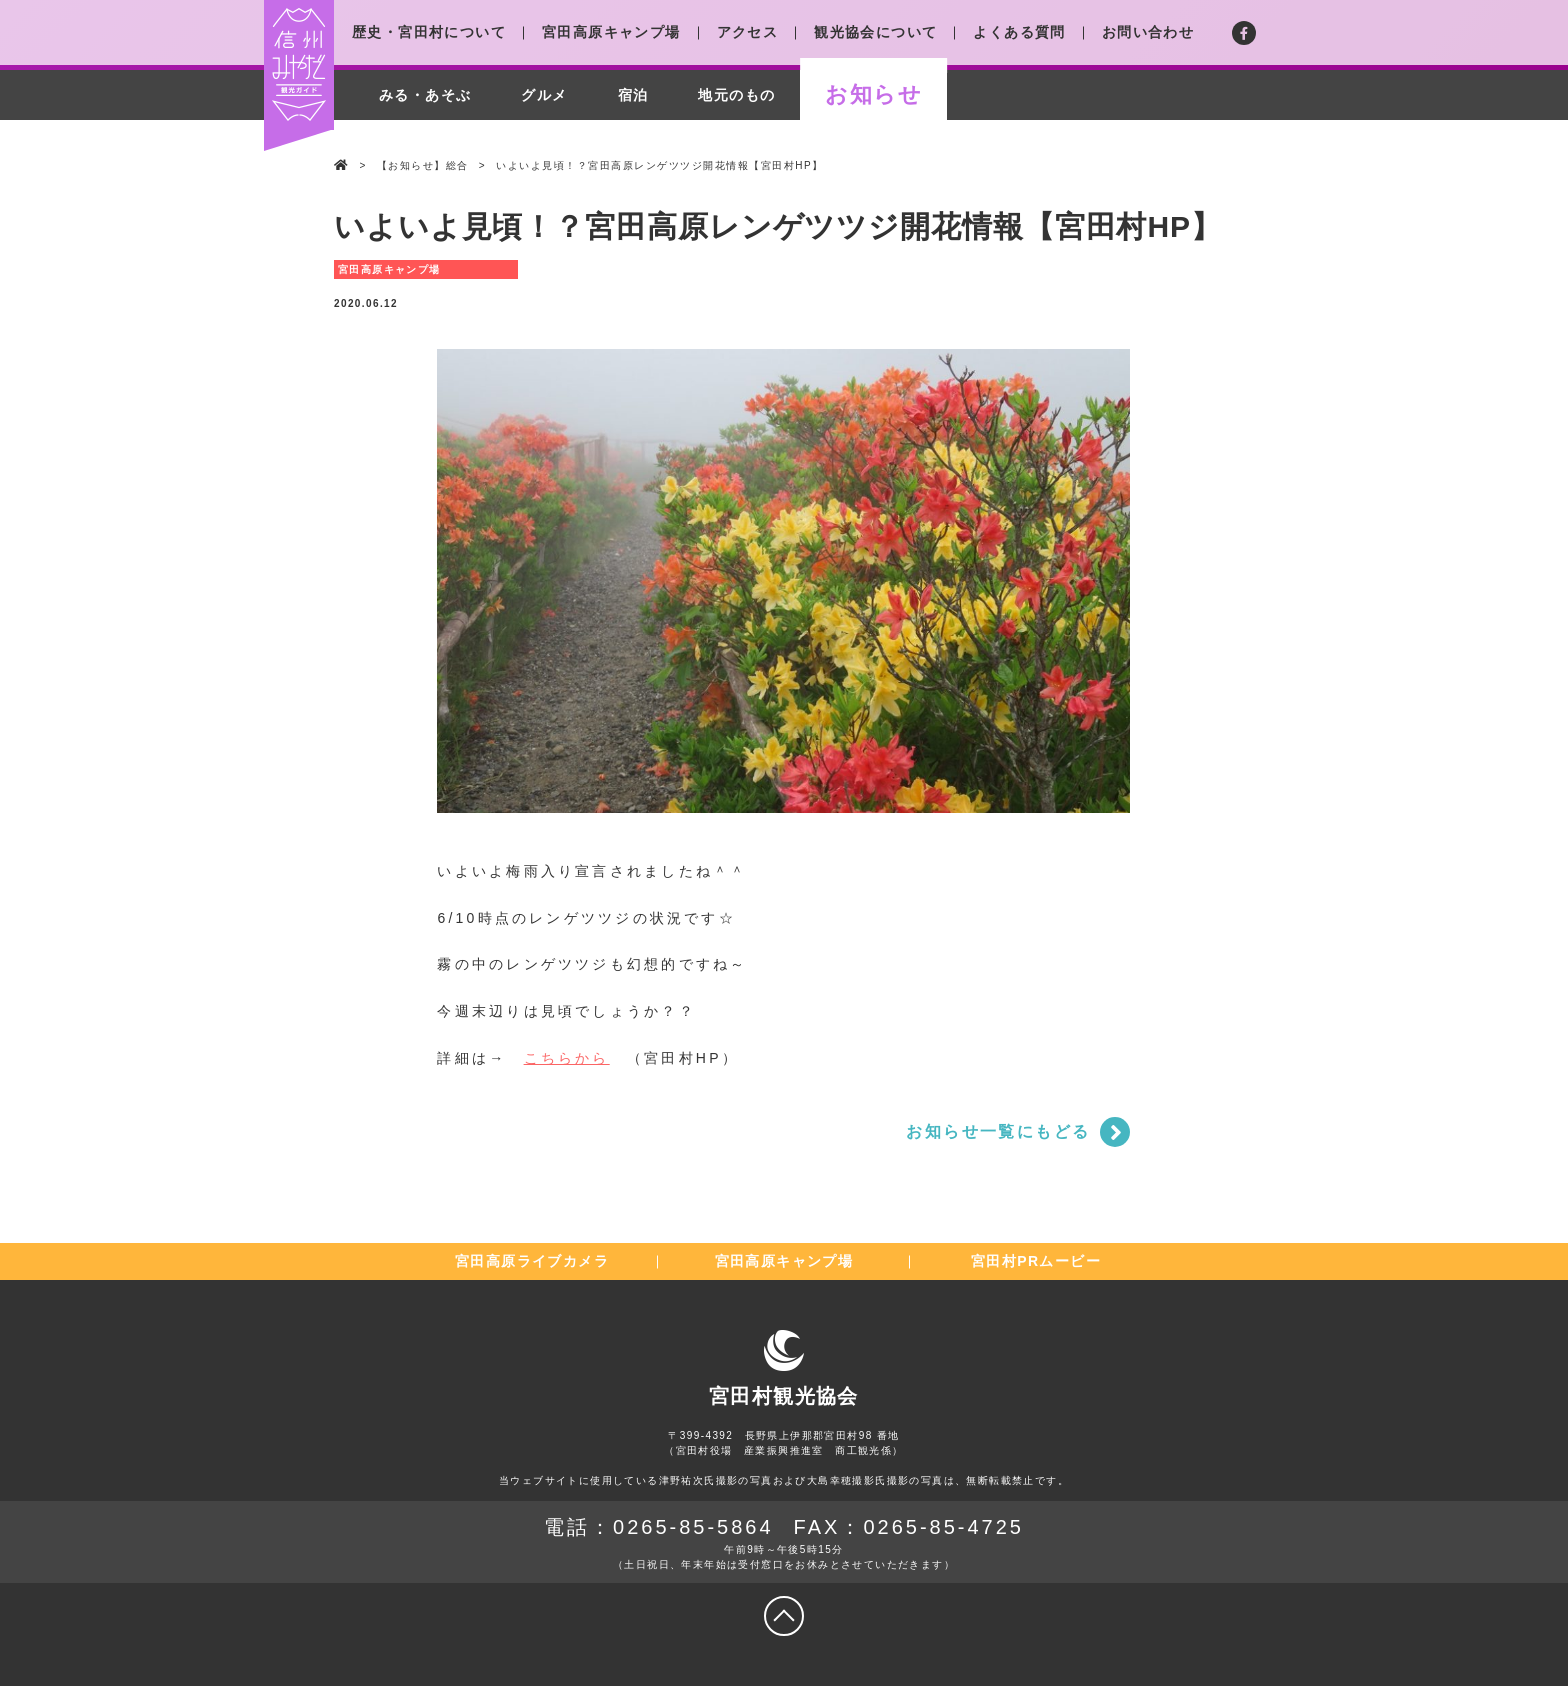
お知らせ (873, 94)
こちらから (567, 1058)
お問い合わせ (1148, 32)
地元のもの (736, 95)
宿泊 (633, 95)
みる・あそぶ (425, 95)
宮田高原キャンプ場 (611, 32)
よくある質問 (1019, 32)
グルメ (544, 95)
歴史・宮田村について (429, 32)
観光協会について (875, 32)
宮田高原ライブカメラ (532, 1261)
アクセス (748, 32)
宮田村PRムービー (1036, 1261)
